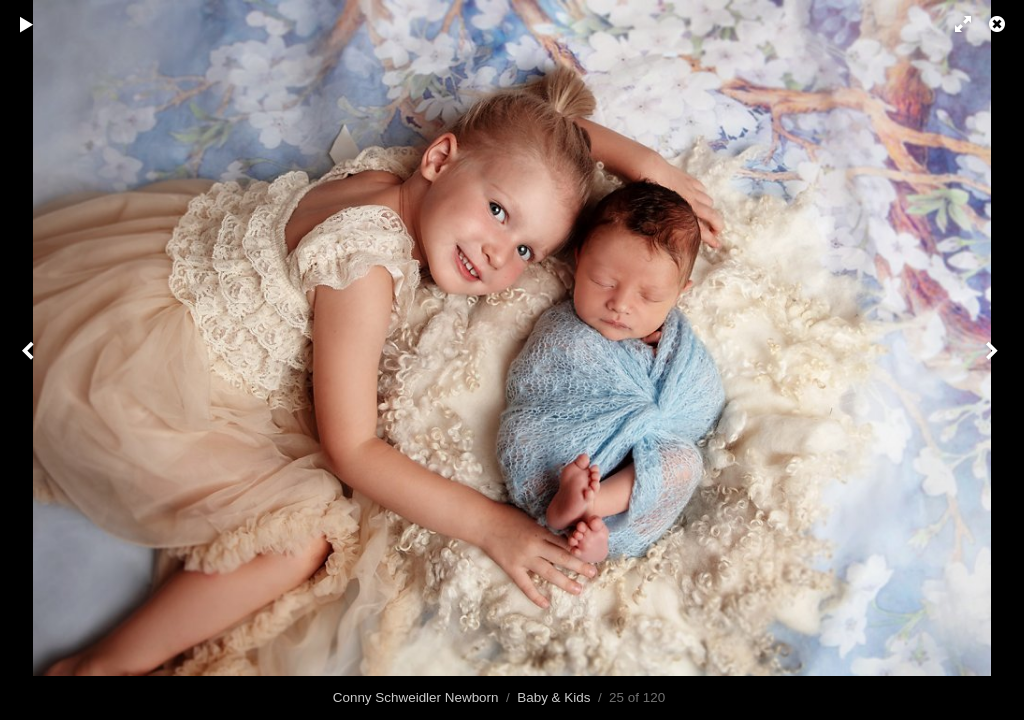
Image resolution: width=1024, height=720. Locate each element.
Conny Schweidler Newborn (416, 697)
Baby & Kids (553, 697)
